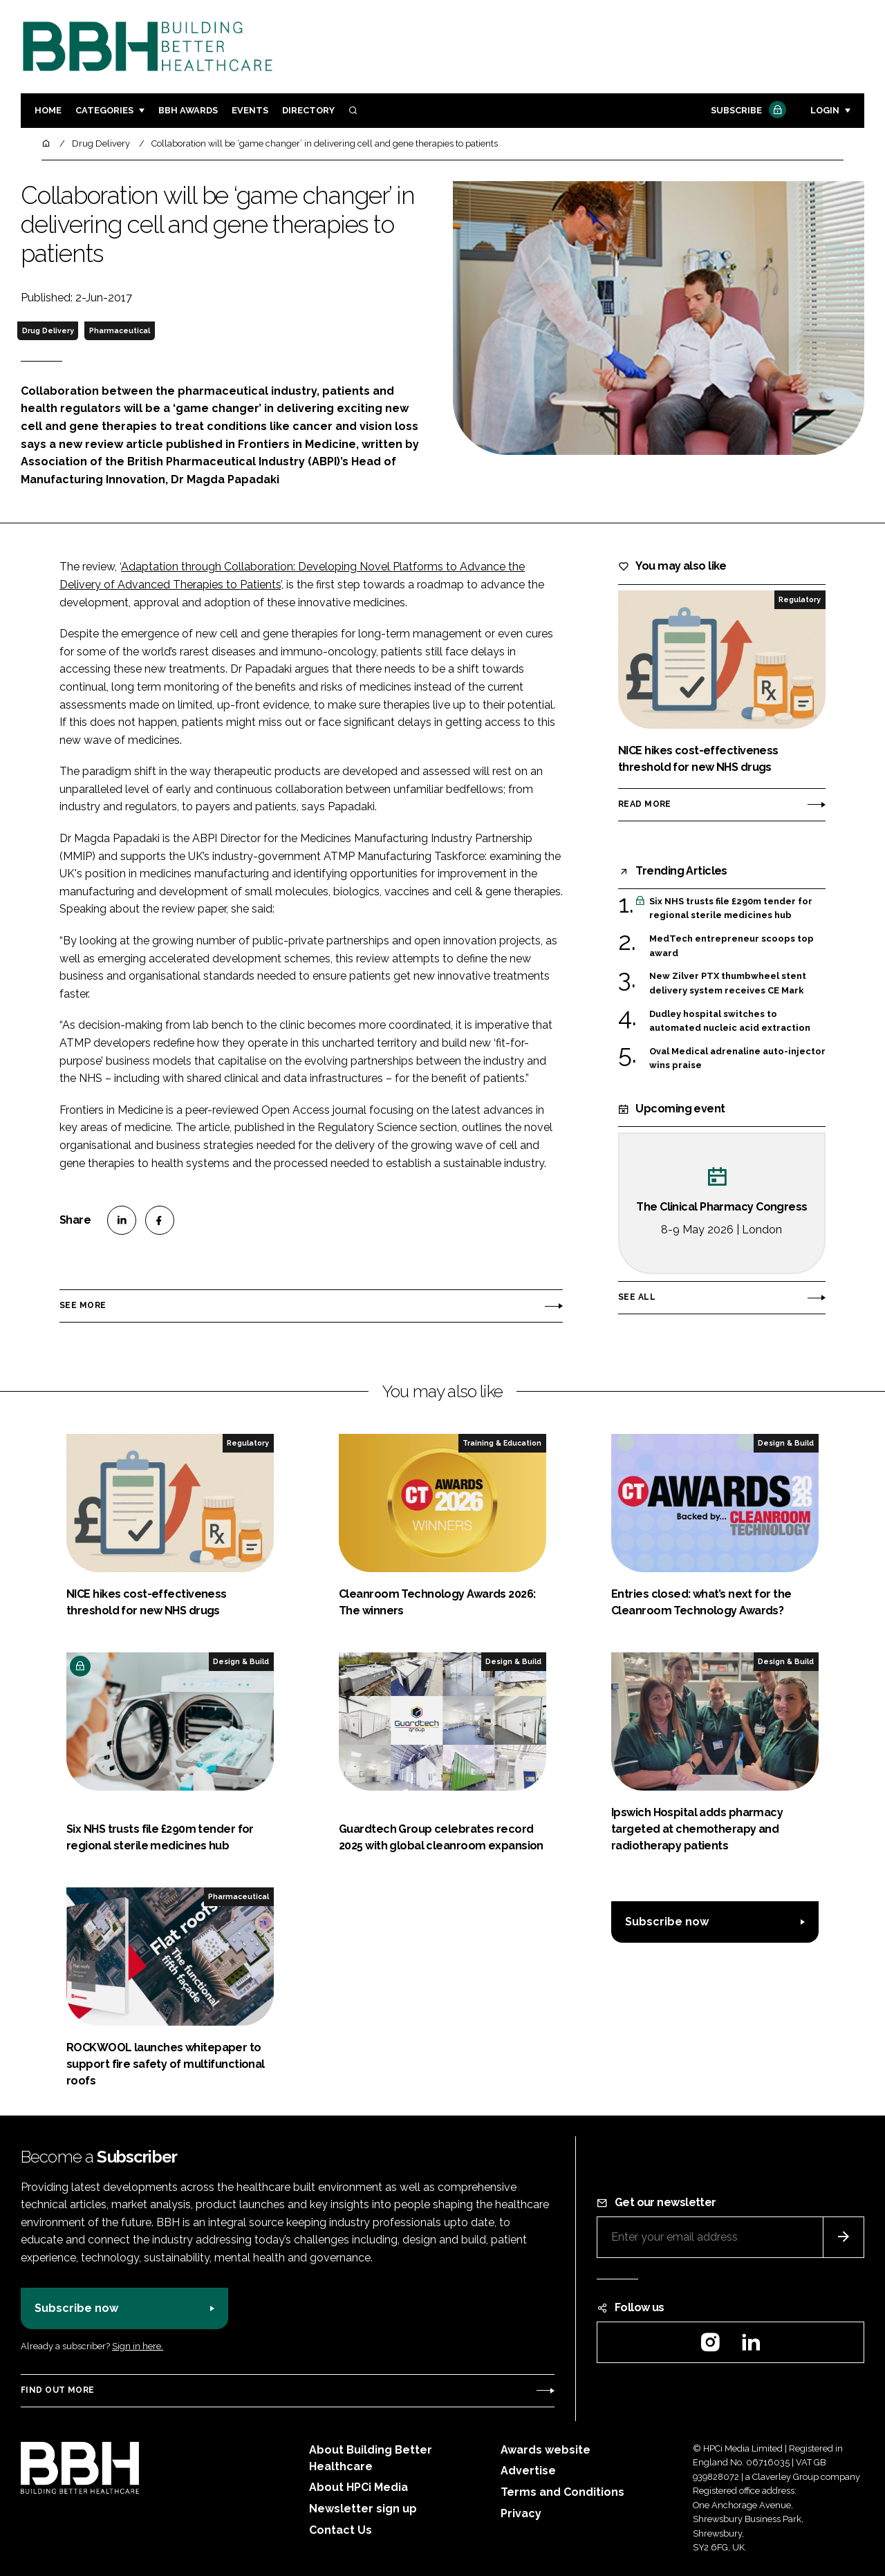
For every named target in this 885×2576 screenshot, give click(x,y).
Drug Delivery (48, 330)
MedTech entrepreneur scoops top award (731, 946)
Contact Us (340, 2530)
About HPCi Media (358, 2487)
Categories (104, 110)
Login (824, 110)
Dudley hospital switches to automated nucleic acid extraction (729, 1020)
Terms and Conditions (562, 2492)
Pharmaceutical (119, 330)
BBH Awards (188, 110)
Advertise (528, 2470)
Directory (308, 110)
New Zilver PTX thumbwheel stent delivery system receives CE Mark (727, 982)
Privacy (521, 2513)
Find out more (57, 2390)
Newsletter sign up (363, 2508)
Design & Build (786, 1443)
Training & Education (502, 1443)
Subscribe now (667, 1921)
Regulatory (800, 599)
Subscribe (747, 111)
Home (48, 110)
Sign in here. (137, 2346)
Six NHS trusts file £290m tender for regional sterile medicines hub (730, 909)
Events (250, 110)
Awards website (545, 2449)
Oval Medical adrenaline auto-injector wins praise (737, 1057)
